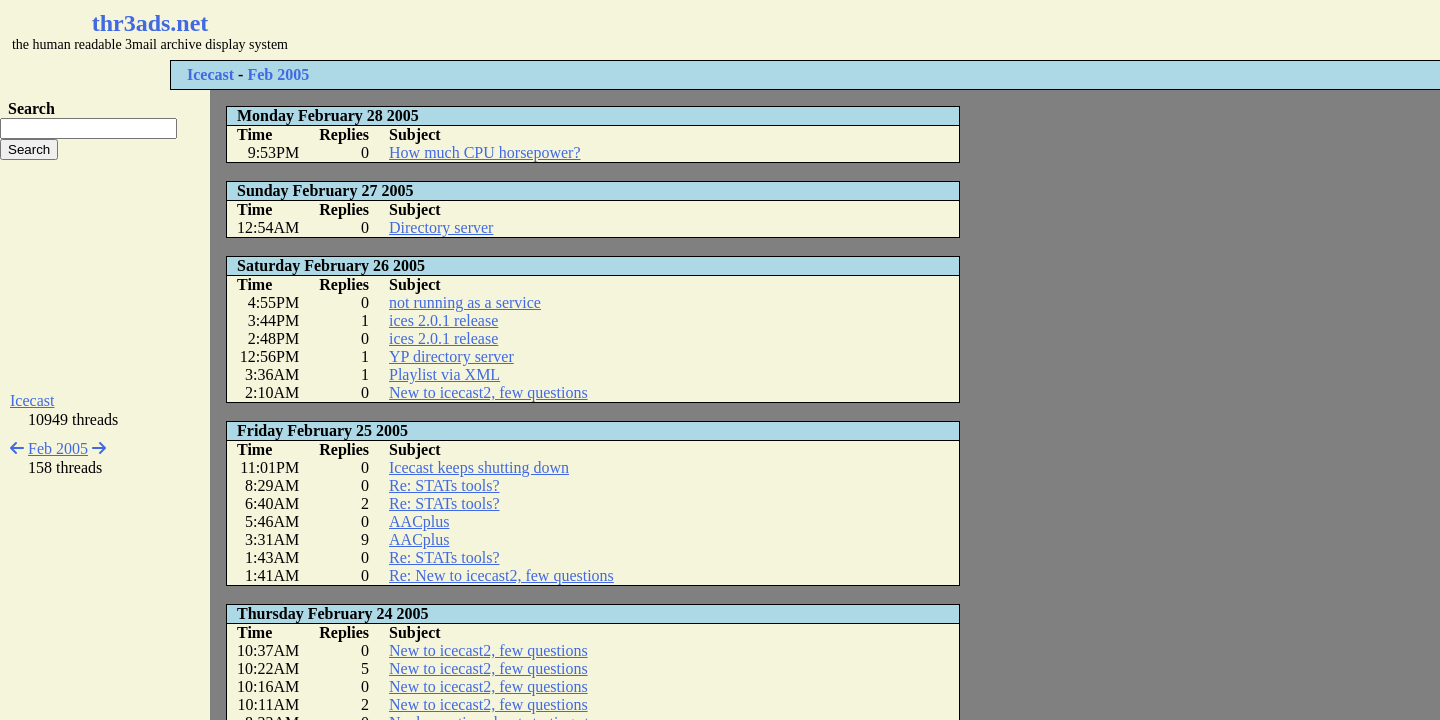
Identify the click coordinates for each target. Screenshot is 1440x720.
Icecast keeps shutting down (479, 467)
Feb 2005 (278, 74)
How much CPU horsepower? (485, 152)
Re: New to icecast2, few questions (501, 575)
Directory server (441, 227)
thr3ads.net (150, 23)
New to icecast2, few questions (488, 392)
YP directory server (451, 356)
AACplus (419, 521)
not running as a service (465, 302)
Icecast (210, 74)
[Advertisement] (596, 30)
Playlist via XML (444, 374)
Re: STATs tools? (444, 485)
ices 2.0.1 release (443, 320)
